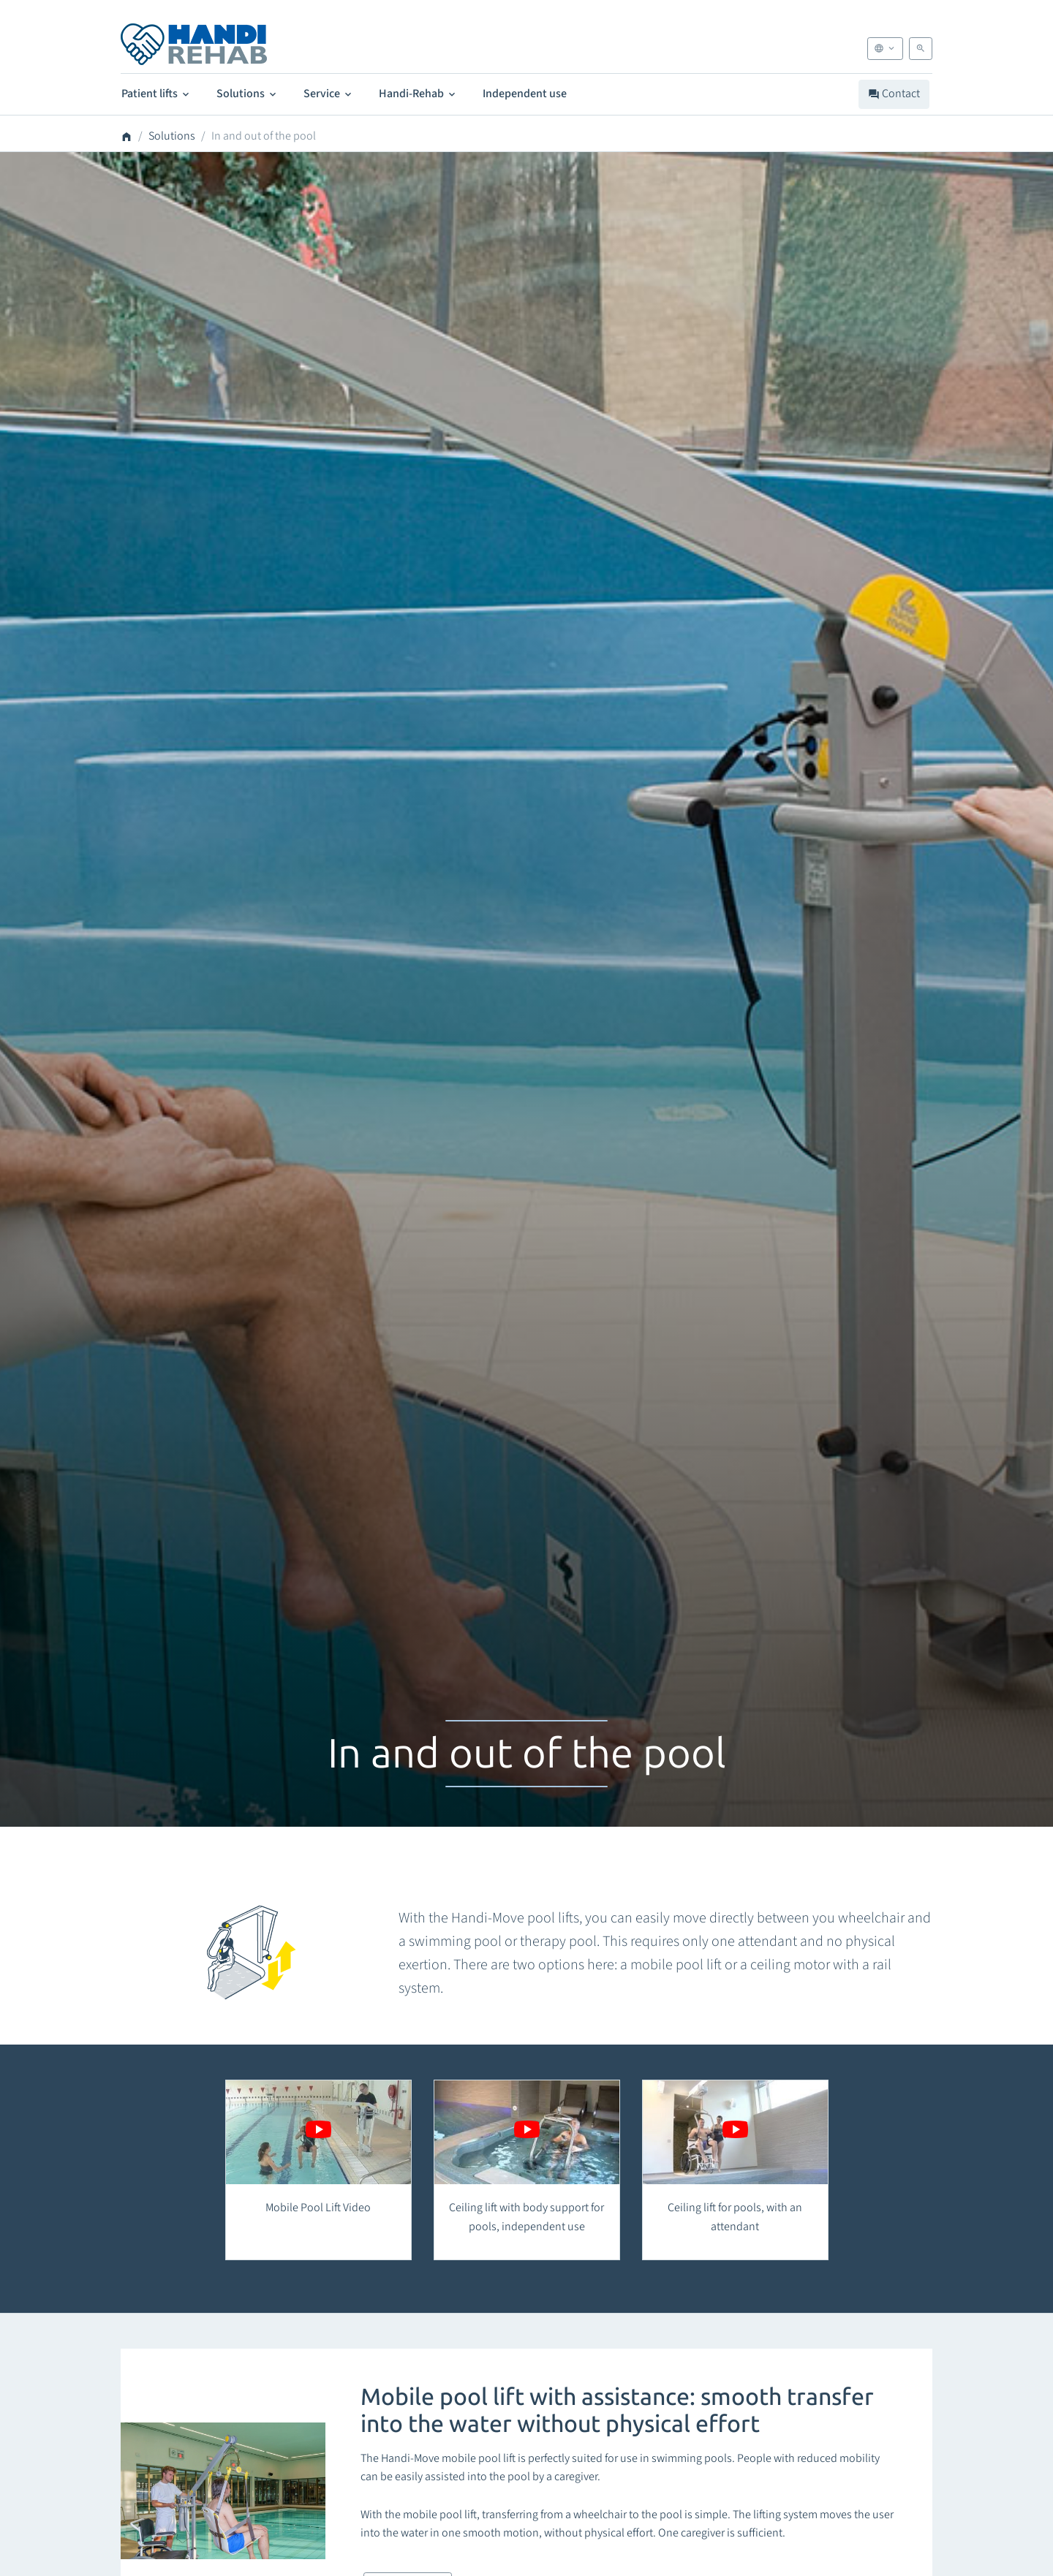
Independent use (525, 94)
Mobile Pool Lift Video (318, 2208)
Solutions (247, 94)
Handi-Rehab (418, 94)
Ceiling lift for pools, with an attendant (735, 2217)
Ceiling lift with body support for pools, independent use (526, 2217)
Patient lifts (156, 94)
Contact (894, 94)
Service (328, 94)
